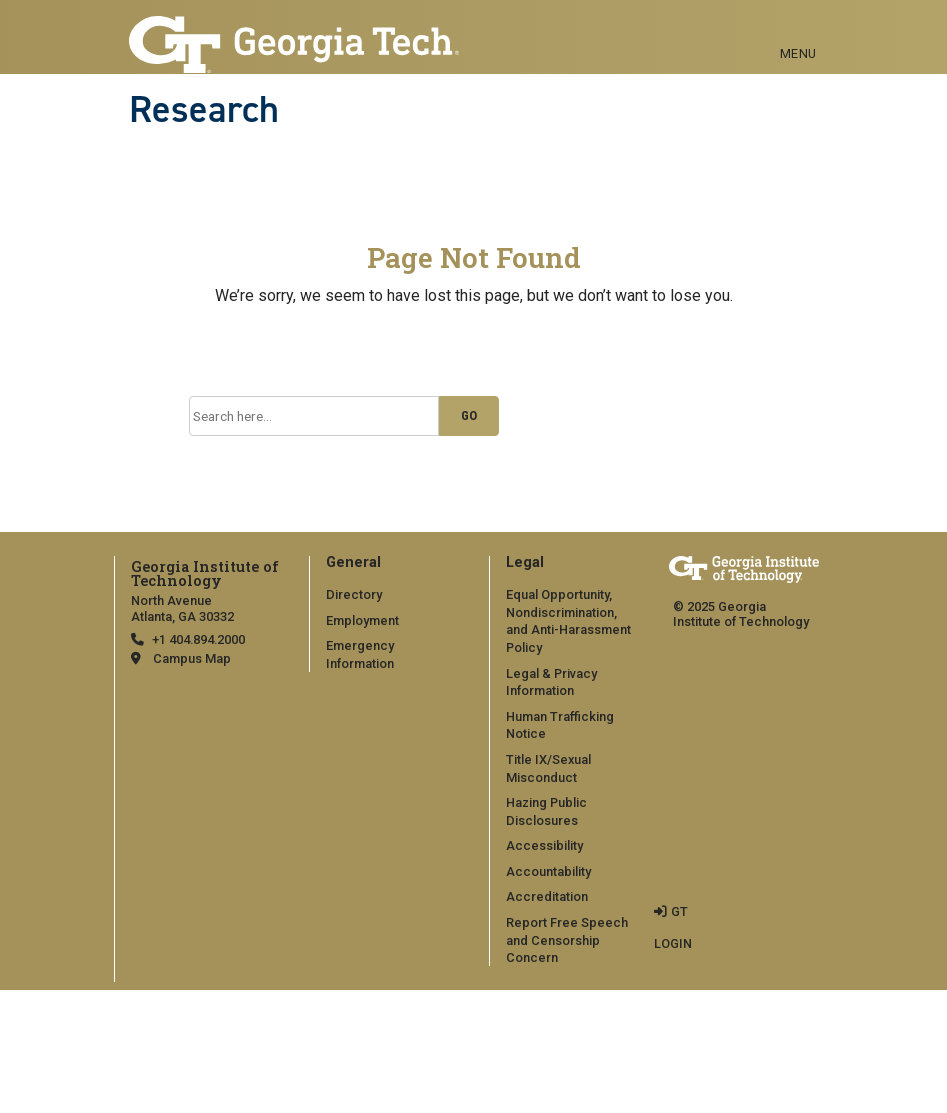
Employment (362, 620)
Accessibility (544, 845)
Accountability (548, 871)
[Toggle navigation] (798, 31)
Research (204, 109)
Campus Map (192, 658)
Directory (354, 594)
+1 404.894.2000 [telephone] (198, 639)
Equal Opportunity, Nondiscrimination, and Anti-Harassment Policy (568, 621)
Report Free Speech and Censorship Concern (567, 940)
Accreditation (547, 896)
